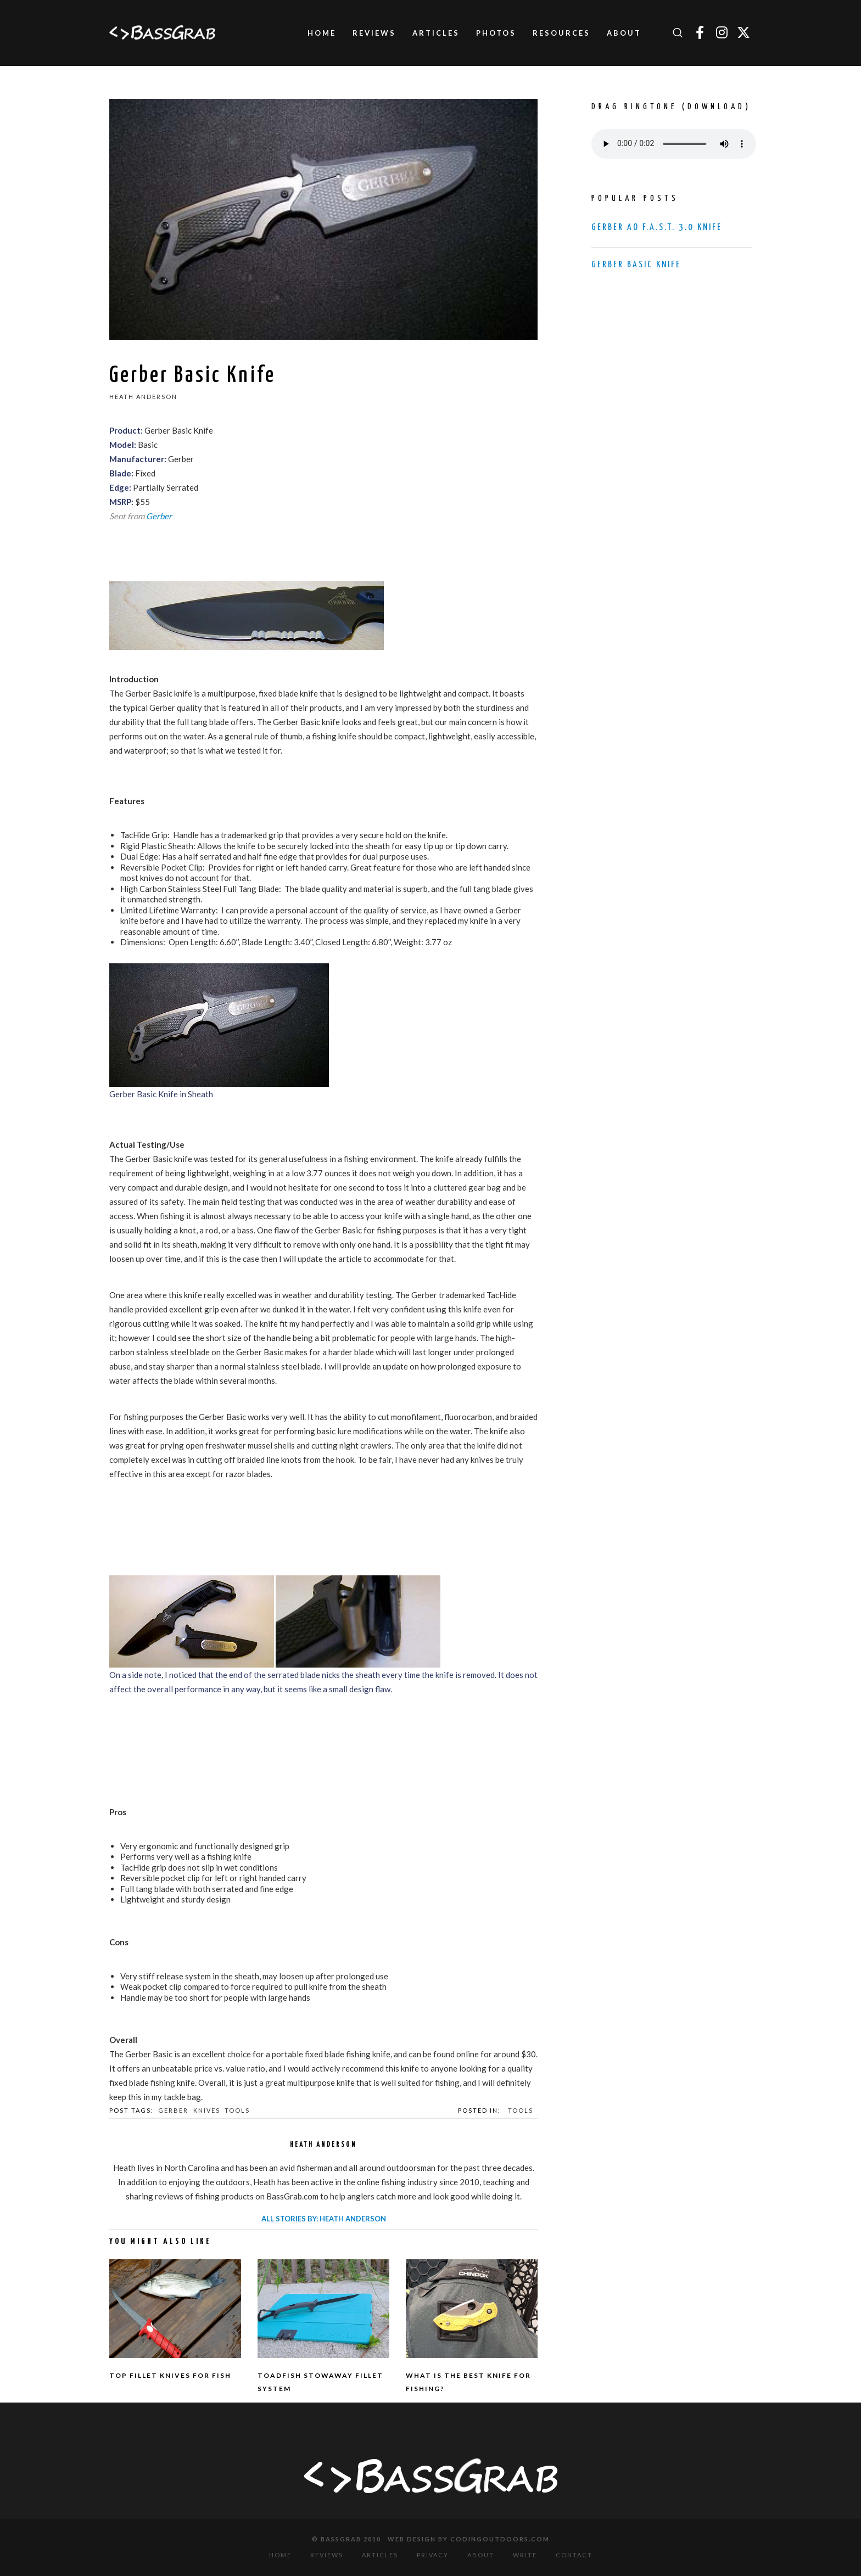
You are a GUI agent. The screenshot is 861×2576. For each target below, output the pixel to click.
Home (280, 2554)
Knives (206, 2110)
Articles (380, 2554)
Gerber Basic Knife (636, 265)
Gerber (159, 516)
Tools (237, 2110)
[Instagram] (721, 33)
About (480, 2554)
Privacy (433, 2554)
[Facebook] (699, 33)
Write (525, 2554)
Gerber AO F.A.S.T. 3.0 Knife (656, 227)
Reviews (326, 2554)
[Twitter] (743, 33)
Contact (574, 2554)
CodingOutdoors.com (500, 2539)
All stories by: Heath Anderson (323, 2218)
